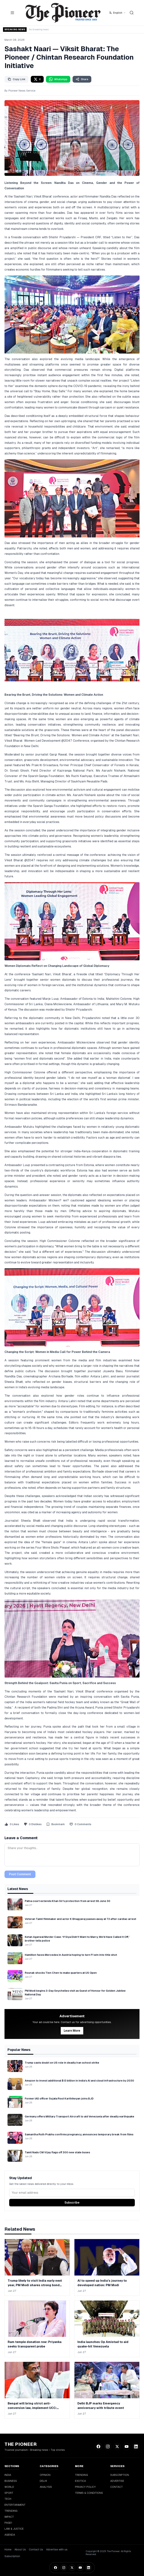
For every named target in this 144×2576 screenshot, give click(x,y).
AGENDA (9, 2534)
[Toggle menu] (12, 12)
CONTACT (116, 2486)
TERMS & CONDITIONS (89, 2492)
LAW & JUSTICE (14, 2528)
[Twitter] (72, 2568)
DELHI (43, 2480)
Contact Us (36, 2549)
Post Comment (20, 1874)
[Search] (131, 12)
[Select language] (117, 13)
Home (7, 2549)
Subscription (12, 2556)
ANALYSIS (46, 2486)
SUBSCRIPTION (119, 2474)
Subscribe (72, 2202)
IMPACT (9, 2516)
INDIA (7, 2474)
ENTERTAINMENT (15, 2504)
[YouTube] (80, 2568)
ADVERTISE (117, 2480)
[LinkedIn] (89, 2568)
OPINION (45, 2474)
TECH (7, 2498)
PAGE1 (8, 2522)
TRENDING (10, 2510)
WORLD (9, 2486)
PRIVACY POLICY (85, 2486)
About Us (20, 2549)
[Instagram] (64, 2568)
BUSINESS (10, 2480)
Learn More (72, 2030)
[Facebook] (55, 2568)
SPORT (8, 2492)
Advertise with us (57, 2549)
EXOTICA (80, 2480)
